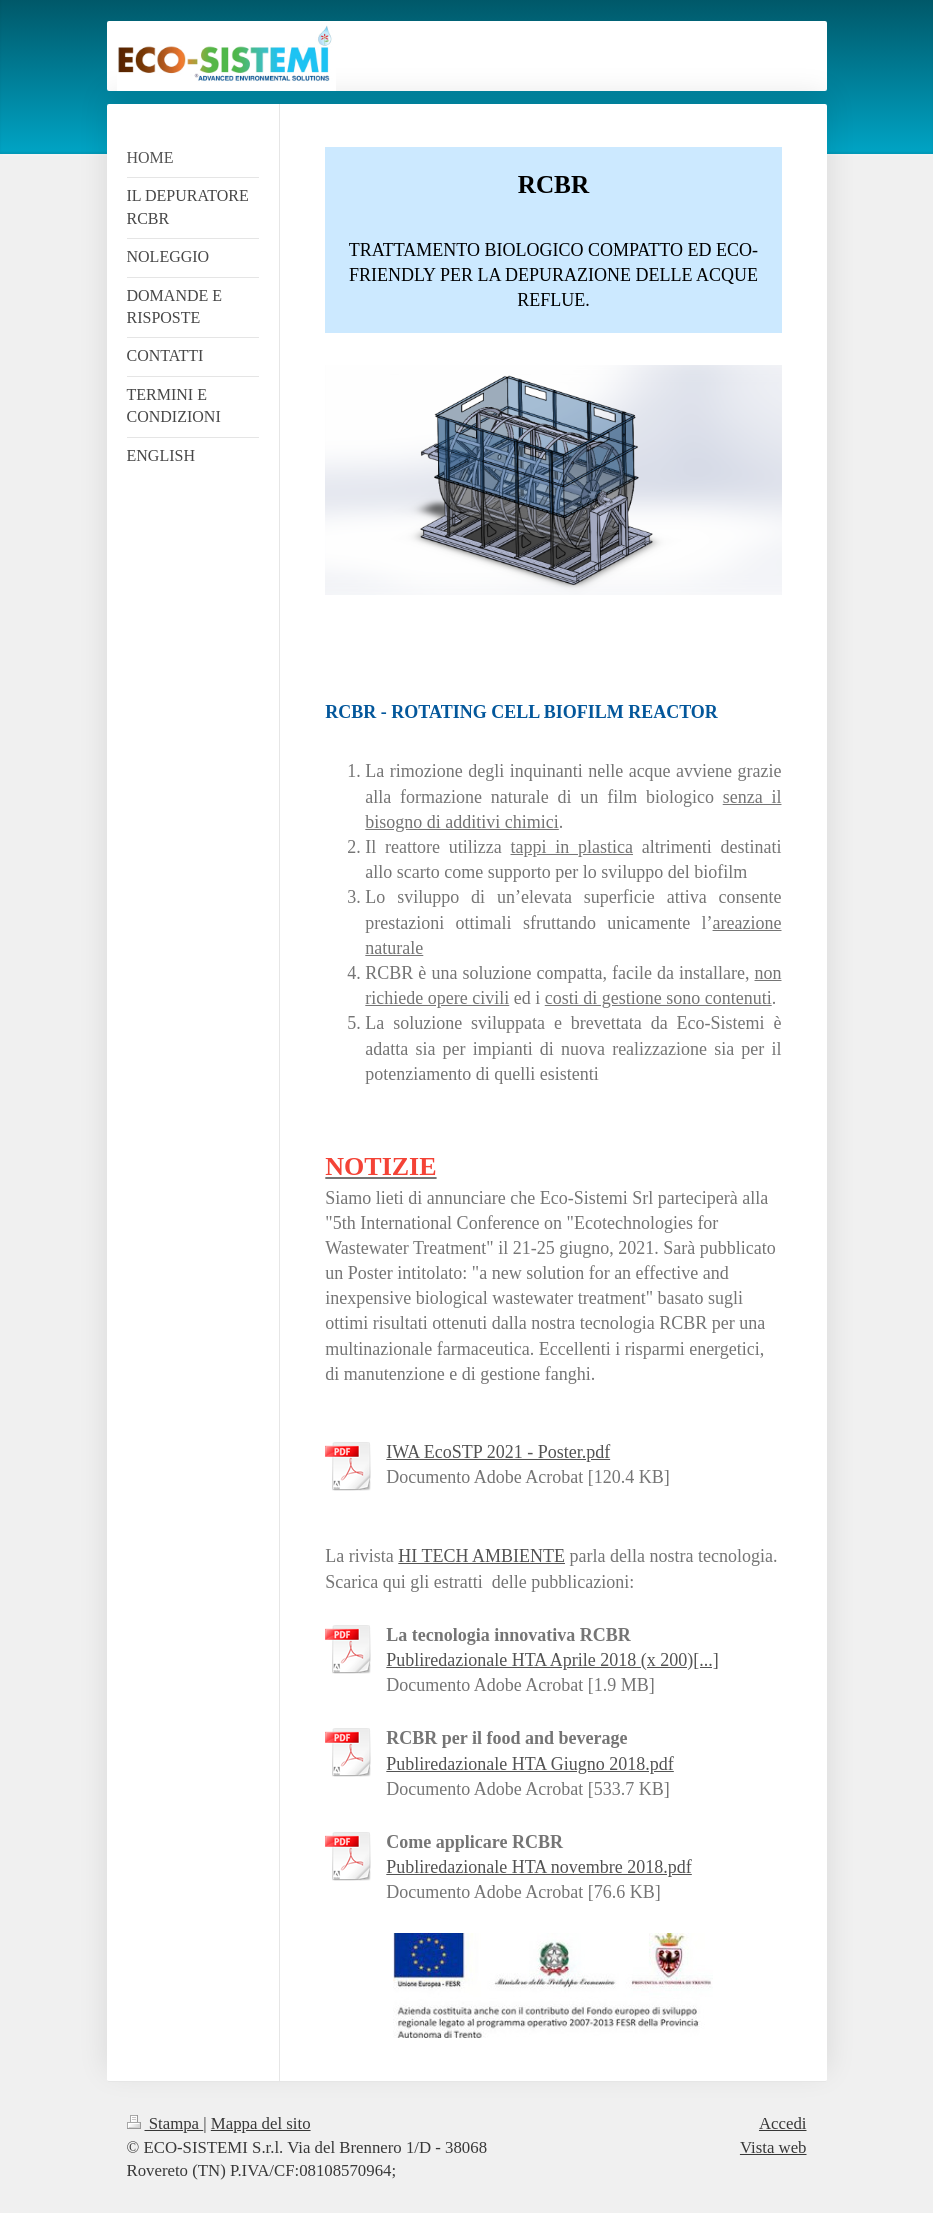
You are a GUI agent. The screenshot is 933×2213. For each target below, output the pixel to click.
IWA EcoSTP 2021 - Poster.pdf (498, 1452)
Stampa (165, 2123)
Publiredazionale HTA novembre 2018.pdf (538, 1867)
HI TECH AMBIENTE (481, 1556)
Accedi (783, 2123)
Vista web (773, 2147)
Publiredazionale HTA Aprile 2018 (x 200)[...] (552, 1660)
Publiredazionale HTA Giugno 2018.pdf (530, 1764)
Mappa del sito (261, 2123)
